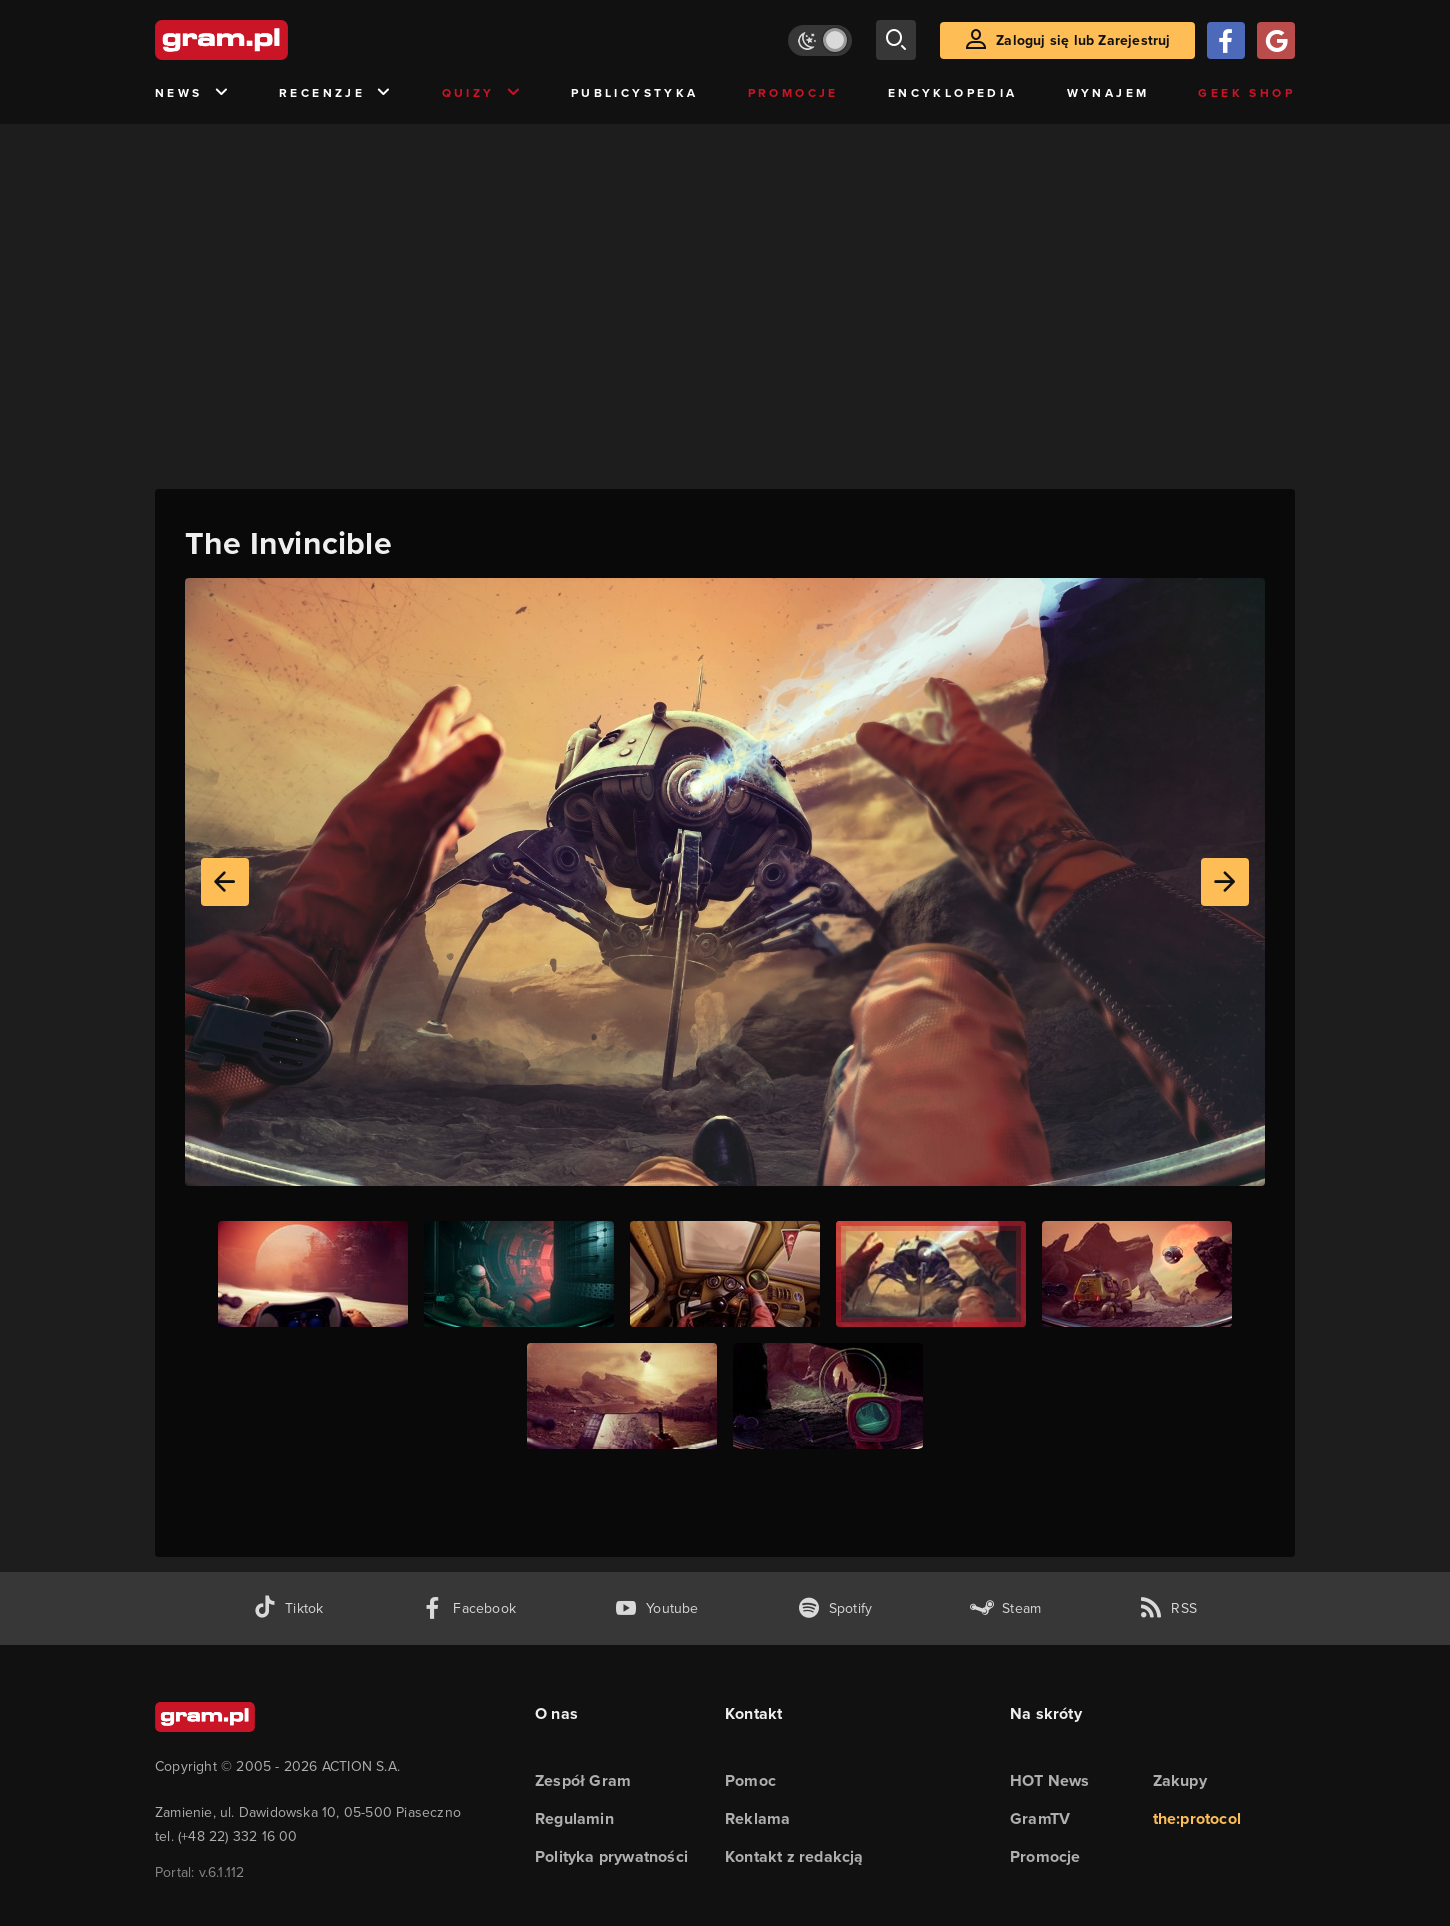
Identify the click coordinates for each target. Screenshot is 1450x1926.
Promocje (793, 93)
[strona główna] (271, 40)
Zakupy (1180, 1780)
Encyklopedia (953, 93)
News (192, 93)
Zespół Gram (583, 1780)
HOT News (1050, 1780)
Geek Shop (1246, 93)
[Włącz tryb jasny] (820, 40)
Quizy (482, 93)
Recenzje (336, 93)
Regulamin (574, 1818)
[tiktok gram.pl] (288, 1608)
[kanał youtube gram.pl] (656, 1608)
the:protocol (1197, 1818)
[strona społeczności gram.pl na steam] (1005, 1608)
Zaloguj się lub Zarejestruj (1083, 40)
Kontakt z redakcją (794, 1856)
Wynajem (1108, 93)
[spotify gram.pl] (835, 1608)
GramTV (1040, 1818)
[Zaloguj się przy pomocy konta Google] (1276, 40)
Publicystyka (635, 93)
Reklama (757, 1818)
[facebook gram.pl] (468, 1608)
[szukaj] (896, 40)
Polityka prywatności (611, 1856)
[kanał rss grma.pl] (1168, 1608)
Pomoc (750, 1780)
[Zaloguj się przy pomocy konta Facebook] (1226, 40)
